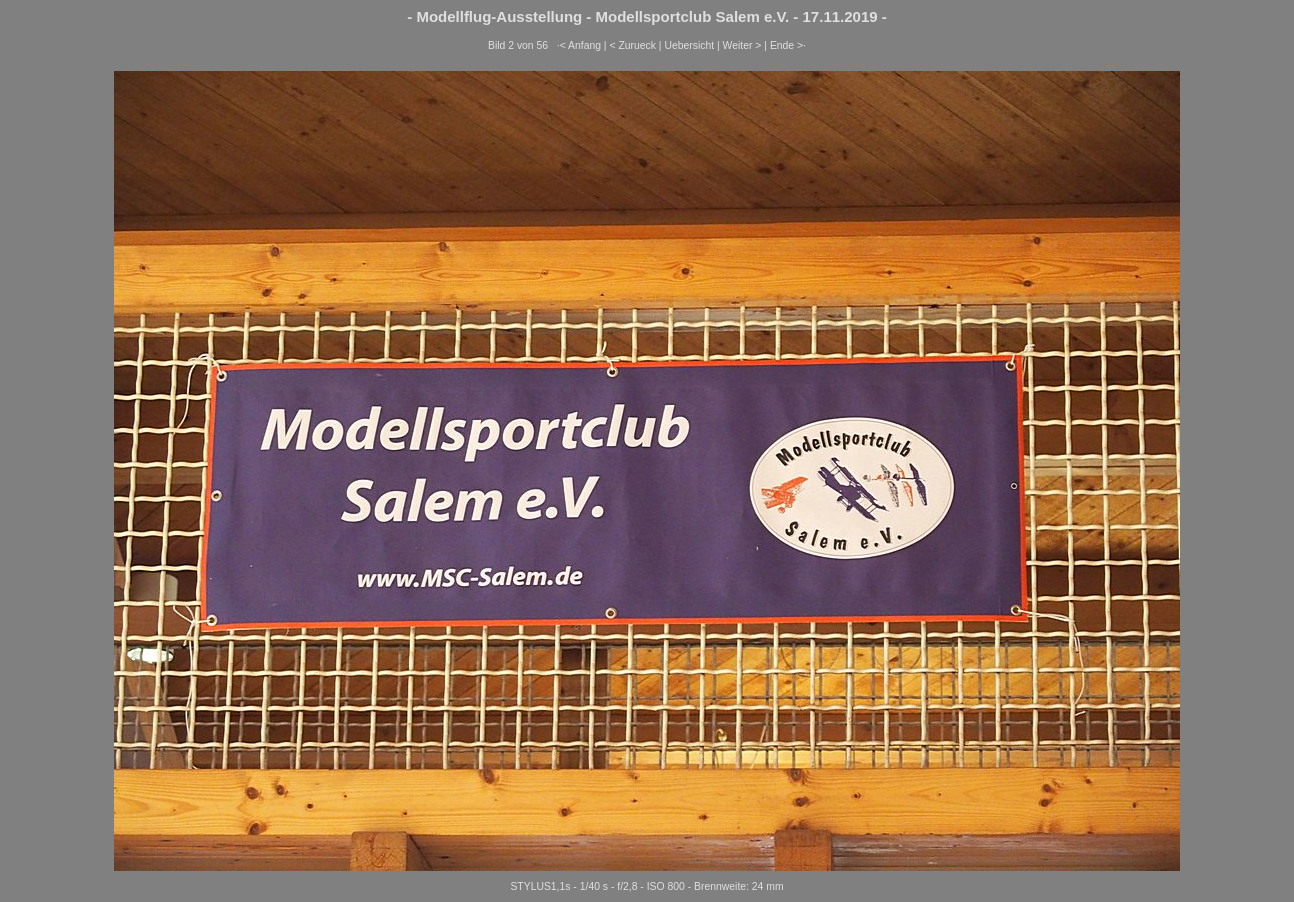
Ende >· (788, 45)
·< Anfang (579, 45)
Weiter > (742, 45)
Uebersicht (689, 45)
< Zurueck (632, 45)
